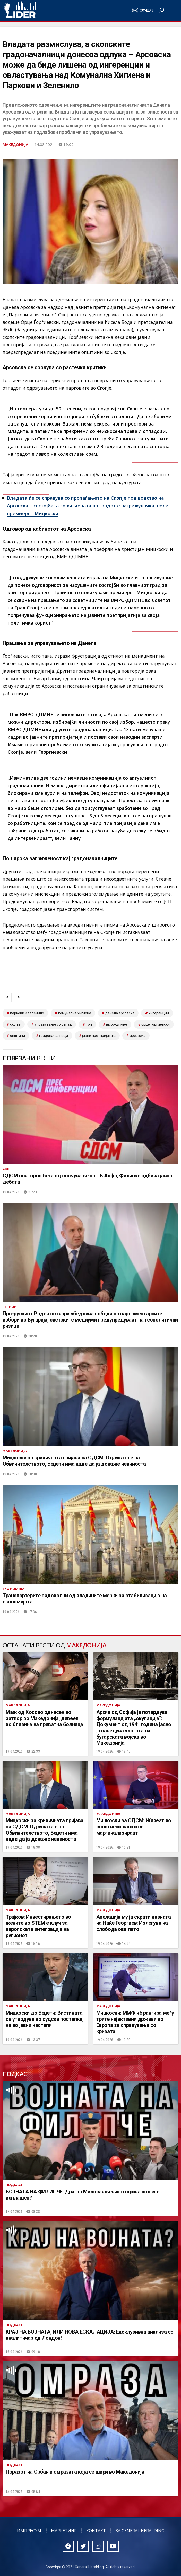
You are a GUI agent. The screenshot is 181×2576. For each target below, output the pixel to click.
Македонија (15, 144)
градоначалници (53, 1036)
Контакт (96, 2530)
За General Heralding (140, 2530)
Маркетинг (63, 2530)
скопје (15, 1024)
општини (17, 1036)
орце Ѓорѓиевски (155, 1024)
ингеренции (159, 1013)
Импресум (29, 2530)
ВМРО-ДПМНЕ (116, 1024)
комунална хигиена (74, 1013)
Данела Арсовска (119, 1013)
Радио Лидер (20, 10)
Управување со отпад (53, 1024)
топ (89, 1024)
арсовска (137, 1036)
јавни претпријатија (99, 1036)
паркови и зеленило (27, 1013)
